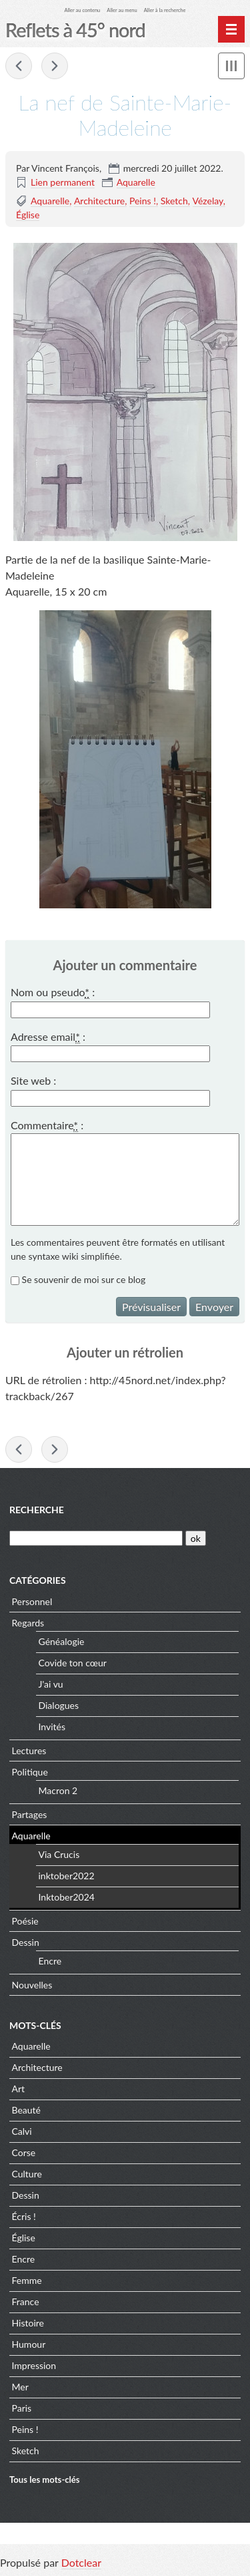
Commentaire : (47, 1125)
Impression (34, 2365)
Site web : (33, 1080)
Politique (30, 1771)
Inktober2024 (67, 1897)
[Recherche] (96, 1538)
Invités (52, 1726)
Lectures (29, 1750)
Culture (27, 2173)
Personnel (32, 1601)
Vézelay (208, 200)
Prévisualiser (151, 1306)
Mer (20, 2386)
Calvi (22, 2131)
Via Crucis (59, 1854)
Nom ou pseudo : (53, 992)
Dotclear (81, 2562)
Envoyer (214, 1306)
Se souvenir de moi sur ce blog (84, 1279)
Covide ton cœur (73, 1662)
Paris (22, 2408)
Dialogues (59, 1705)
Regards (28, 1622)
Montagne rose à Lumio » (54, 66)
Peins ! (142, 200)
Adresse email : (48, 1036)
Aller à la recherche (165, 10)
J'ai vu (51, 1684)
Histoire (28, 2322)
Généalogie (62, 1641)
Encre (50, 1960)
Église (27, 214)
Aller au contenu (83, 10)
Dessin (25, 1942)
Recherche (36, 1509)
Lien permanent (63, 182)
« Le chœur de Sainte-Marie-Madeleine (18, 66)
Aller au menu (122, 10)
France (25, 2301)
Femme (27, 2280)
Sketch (174, 200)
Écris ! (24, 2216)
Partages (29, 1814)
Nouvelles (32, 1984)
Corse (24, 2152)
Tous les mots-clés (44, 2479)
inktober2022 (67, 1875)
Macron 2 (58, 1790)
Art (18, 2088)
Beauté (26, 2110)
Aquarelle (136, 182)
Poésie (25, 1921)
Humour (29, 2344)
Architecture (99, 200)
